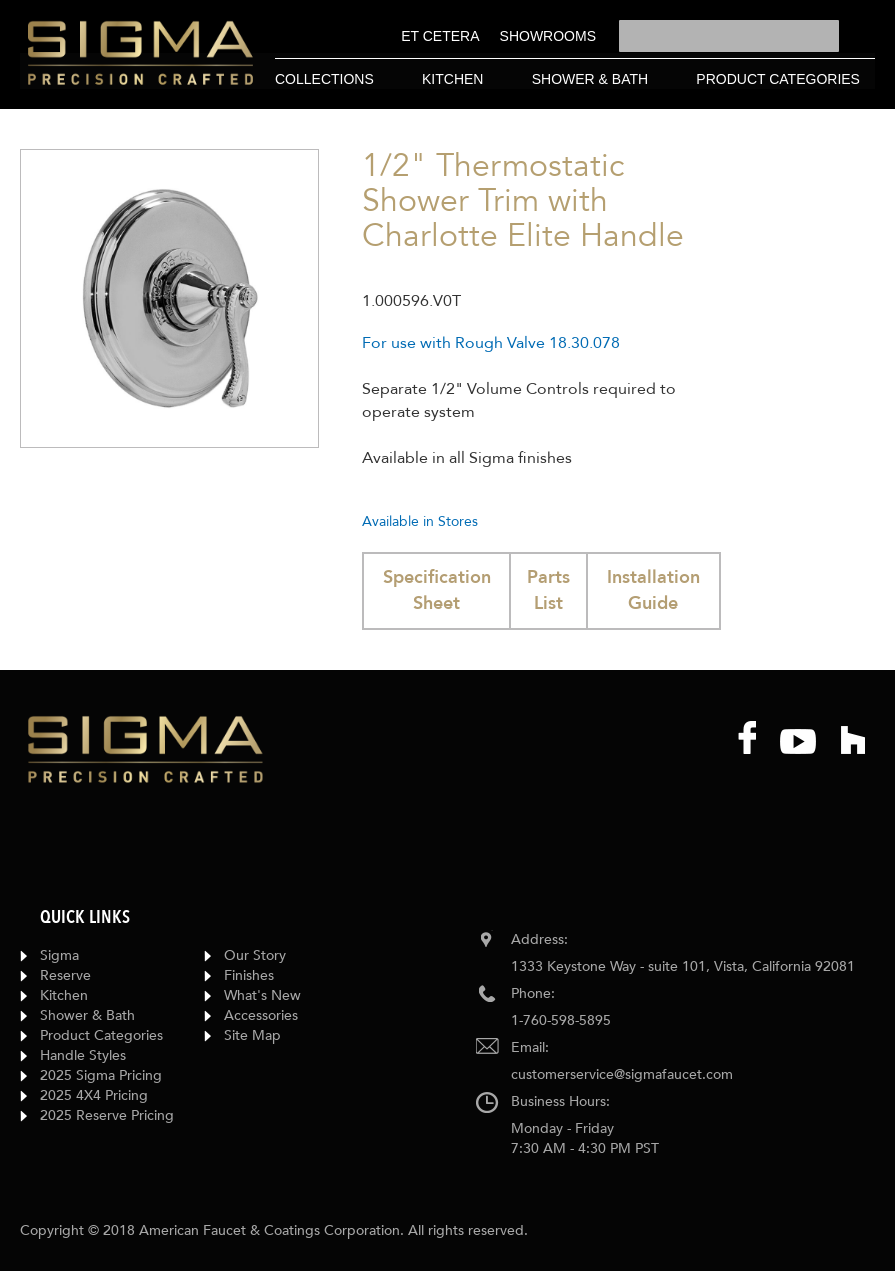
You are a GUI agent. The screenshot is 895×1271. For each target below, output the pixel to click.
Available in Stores (420, 521)
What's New (262, 995)
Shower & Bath (87, 1015)
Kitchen (64, 995)
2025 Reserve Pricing (107, 1115)
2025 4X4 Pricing (94, 1095)
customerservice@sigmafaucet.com (622, 1074)
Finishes (249, 975)
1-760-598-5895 (561, 1020)
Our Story (255, 955)
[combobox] (729, 36)
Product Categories (101, 1035)
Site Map (252, 1035)
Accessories (261, 1015)
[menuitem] (440, 36)
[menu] (498, 36)
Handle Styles (83, 1055)
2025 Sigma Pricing (101, 1075)
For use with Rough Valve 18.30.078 (491, 343)
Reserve (65, 975)
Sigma (59, 955)
